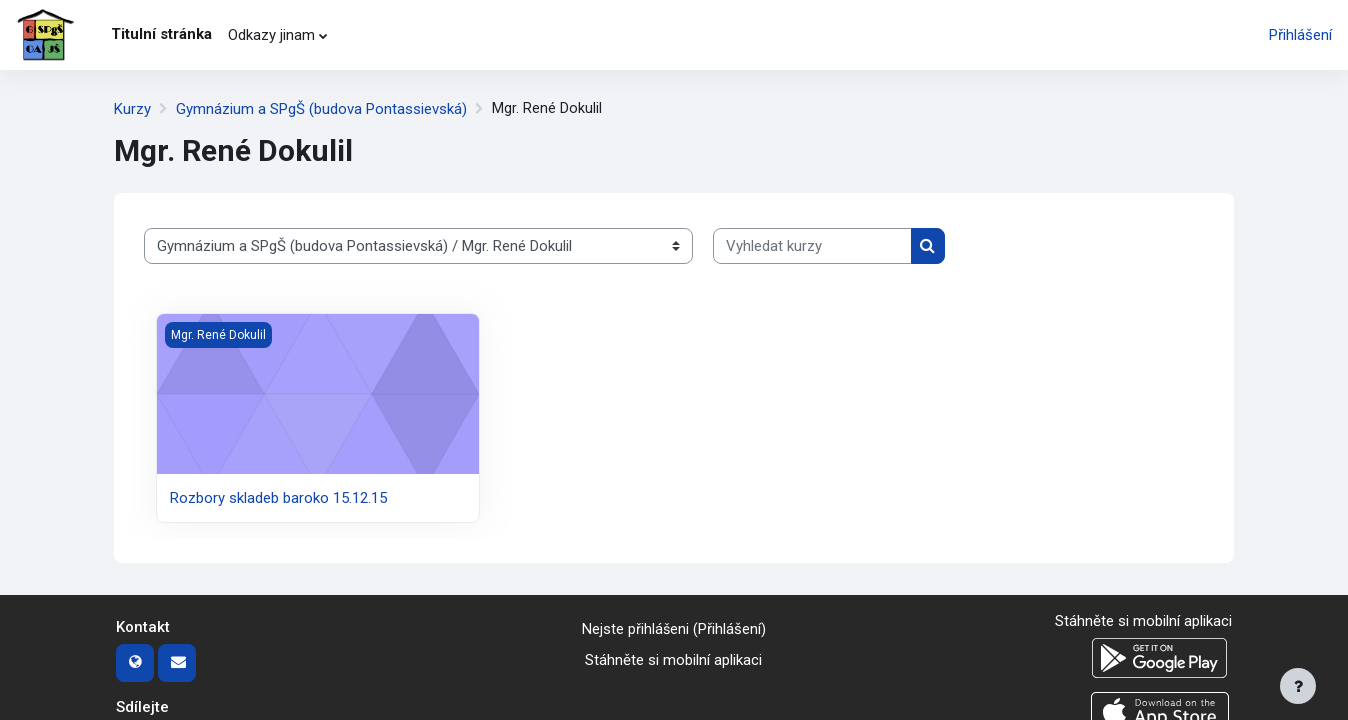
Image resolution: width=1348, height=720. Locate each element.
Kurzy (132, 109)
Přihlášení (1300, 35)
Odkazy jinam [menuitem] (271, 35)
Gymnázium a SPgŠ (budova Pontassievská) (321, 109)
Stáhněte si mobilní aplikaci (673, 660)
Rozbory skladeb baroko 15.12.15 (278, 498)
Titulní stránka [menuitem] (161, 34)
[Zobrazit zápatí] (1298, 686)
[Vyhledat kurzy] (812, 246)
